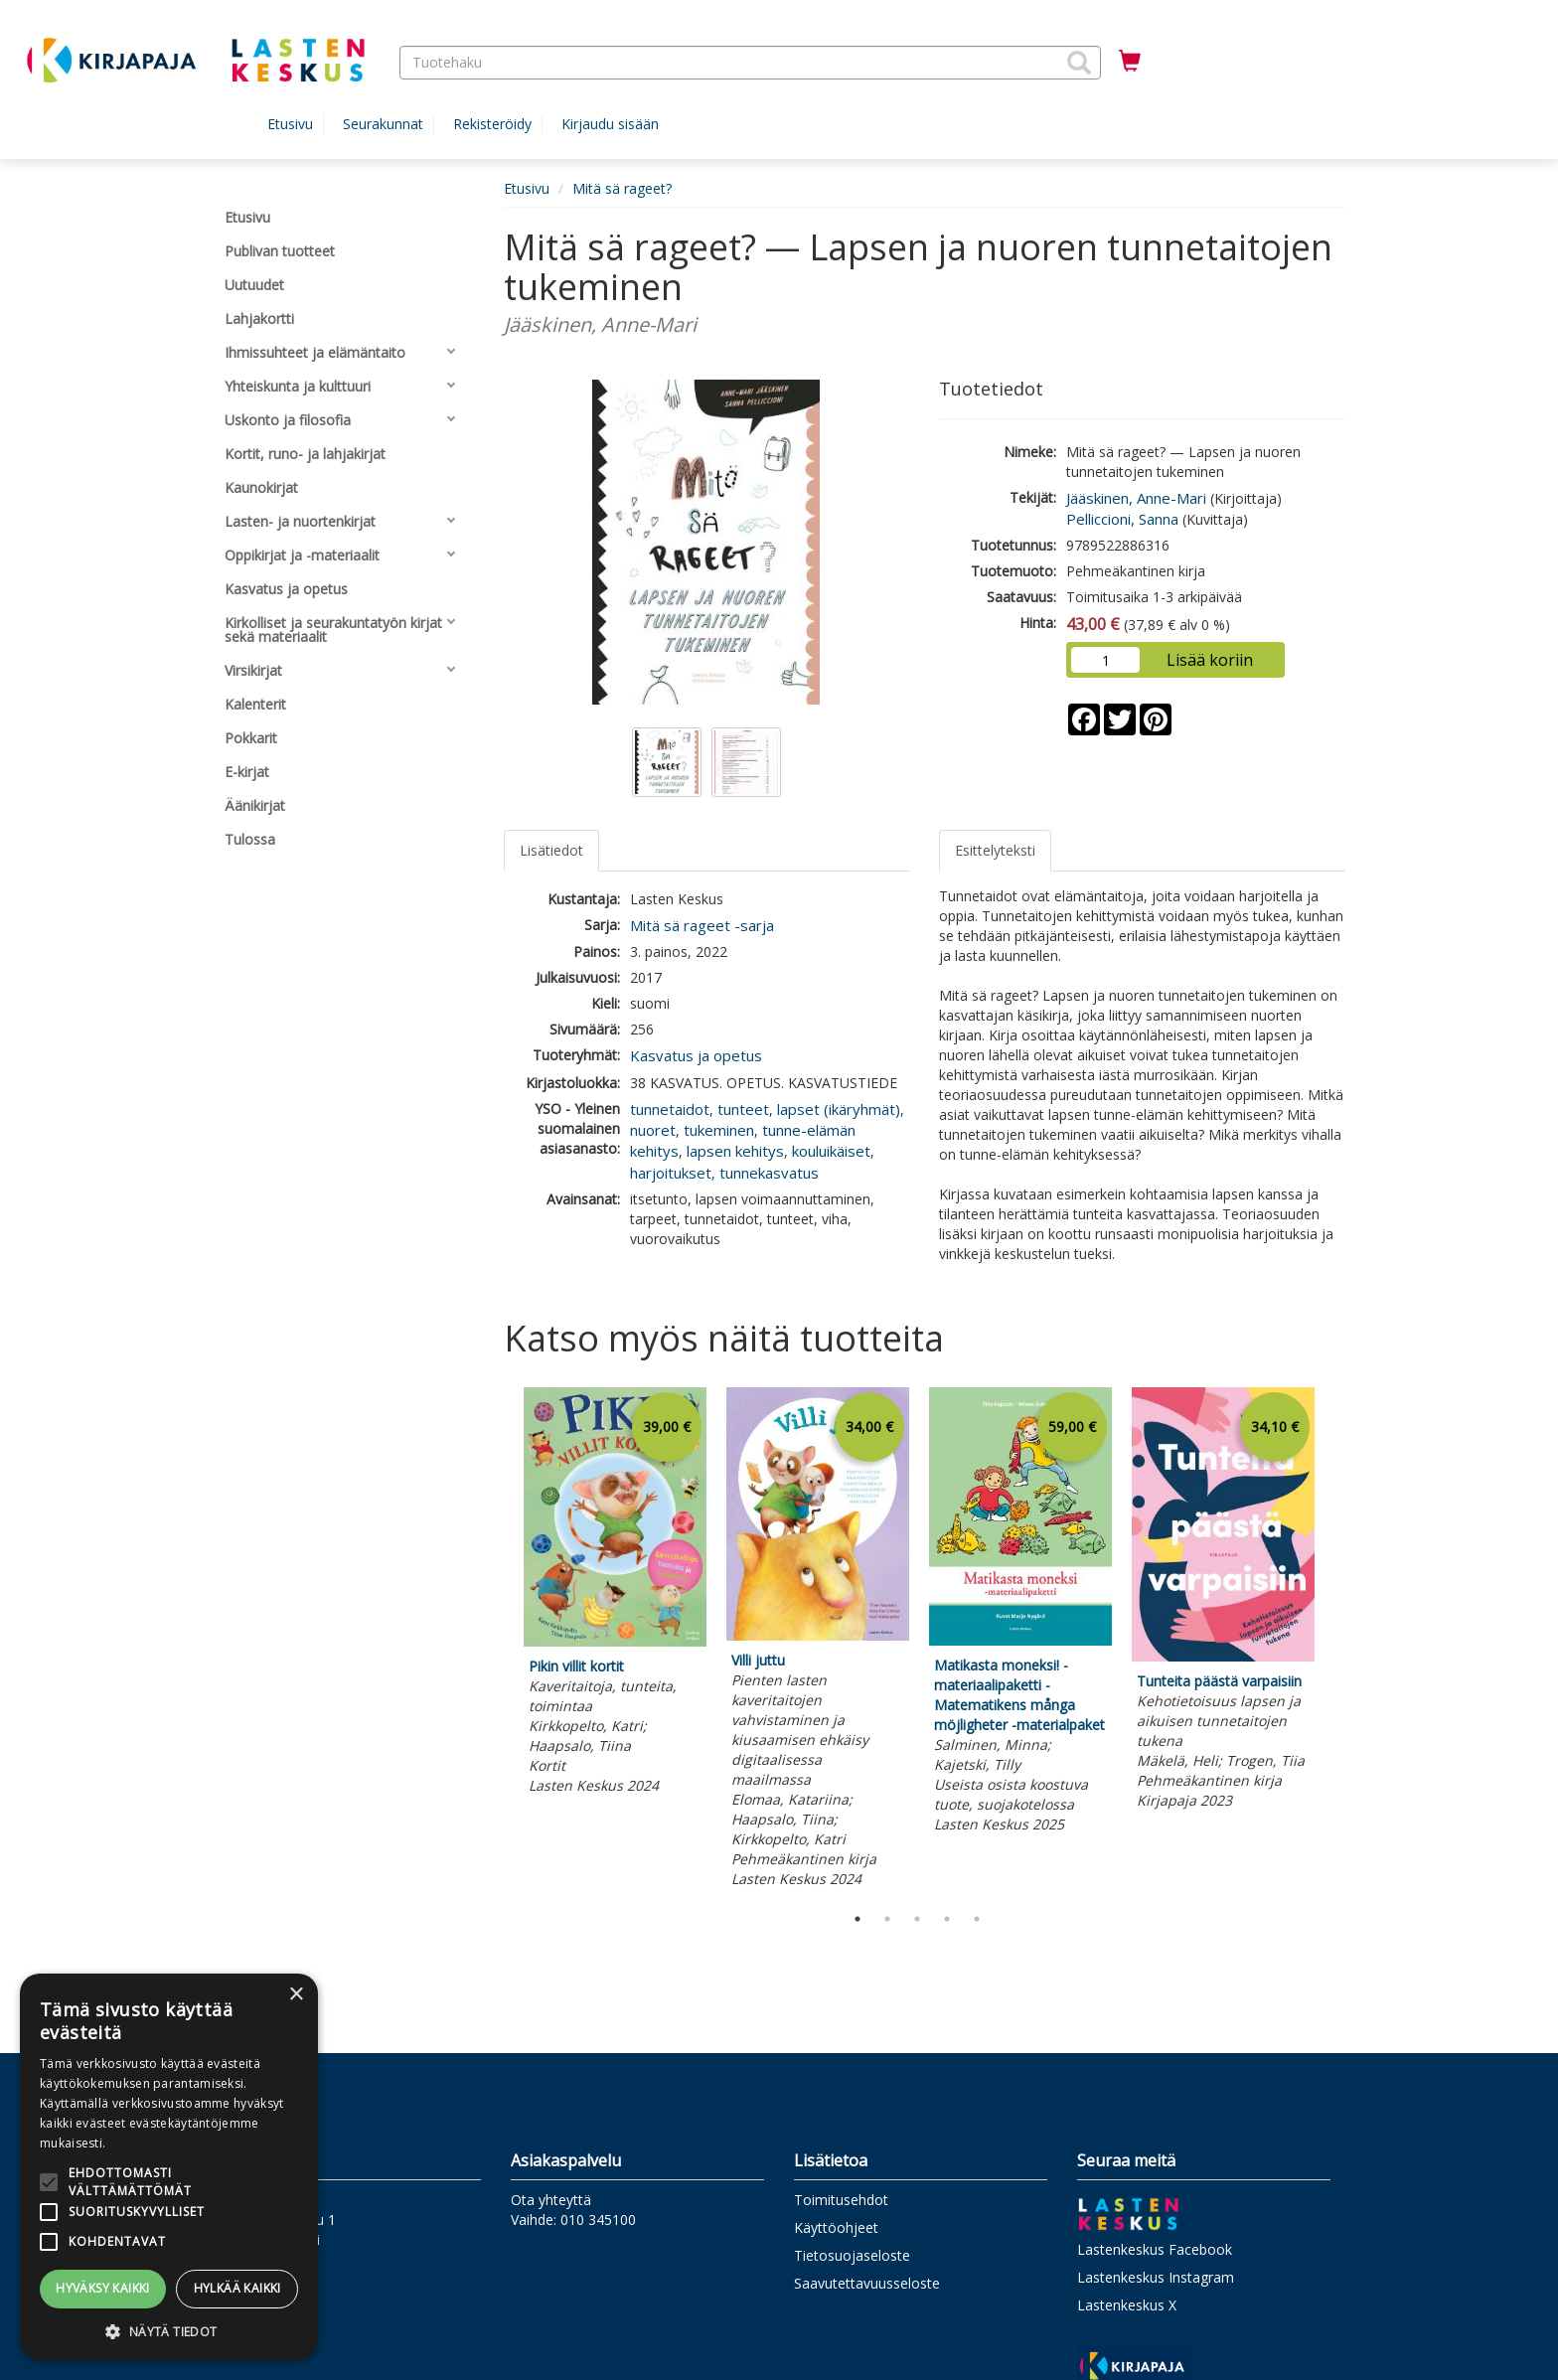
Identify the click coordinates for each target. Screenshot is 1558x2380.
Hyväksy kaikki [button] (103, 2288)
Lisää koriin (1210, 660)
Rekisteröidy (492, 123)
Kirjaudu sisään (610, 123)
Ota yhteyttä (551, 2199)
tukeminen (719, 1130)
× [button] (295, 1994)
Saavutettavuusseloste (867, 2283)
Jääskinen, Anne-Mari (1136, 498)
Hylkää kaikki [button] (237, 2288)
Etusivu (290, 123)
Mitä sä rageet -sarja (702, 925)
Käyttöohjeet (836, 2227)
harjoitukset (670, 1173)
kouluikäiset (831, 1151)
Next (1335, 1641)
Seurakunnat (383, 123)
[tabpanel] (615, 1594)
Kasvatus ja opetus (696, 1055)
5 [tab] (977, 1919)
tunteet (743, 1109)
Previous (499, 1641)
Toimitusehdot (841, 2199)
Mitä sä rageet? (622, 188)
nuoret (653, 1130)
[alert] (169, 2167)
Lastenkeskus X (1126, 2305)
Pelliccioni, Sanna (1122, 519)
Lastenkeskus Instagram (1155, 2277)
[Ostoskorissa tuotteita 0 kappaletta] (1130, 62)
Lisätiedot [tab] (551, 850)
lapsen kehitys (735, 1151)
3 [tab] (917, 1919)
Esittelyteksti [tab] (995, 850)
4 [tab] (947, 1919)
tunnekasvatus (769, 1173)
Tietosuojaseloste (852, 2255)
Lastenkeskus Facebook (1154, 2249)
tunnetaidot (669, 1109)
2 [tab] (887, 1919)
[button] (1079, 63)
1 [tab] (857, 1919)
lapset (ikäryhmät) (838, 1109)
